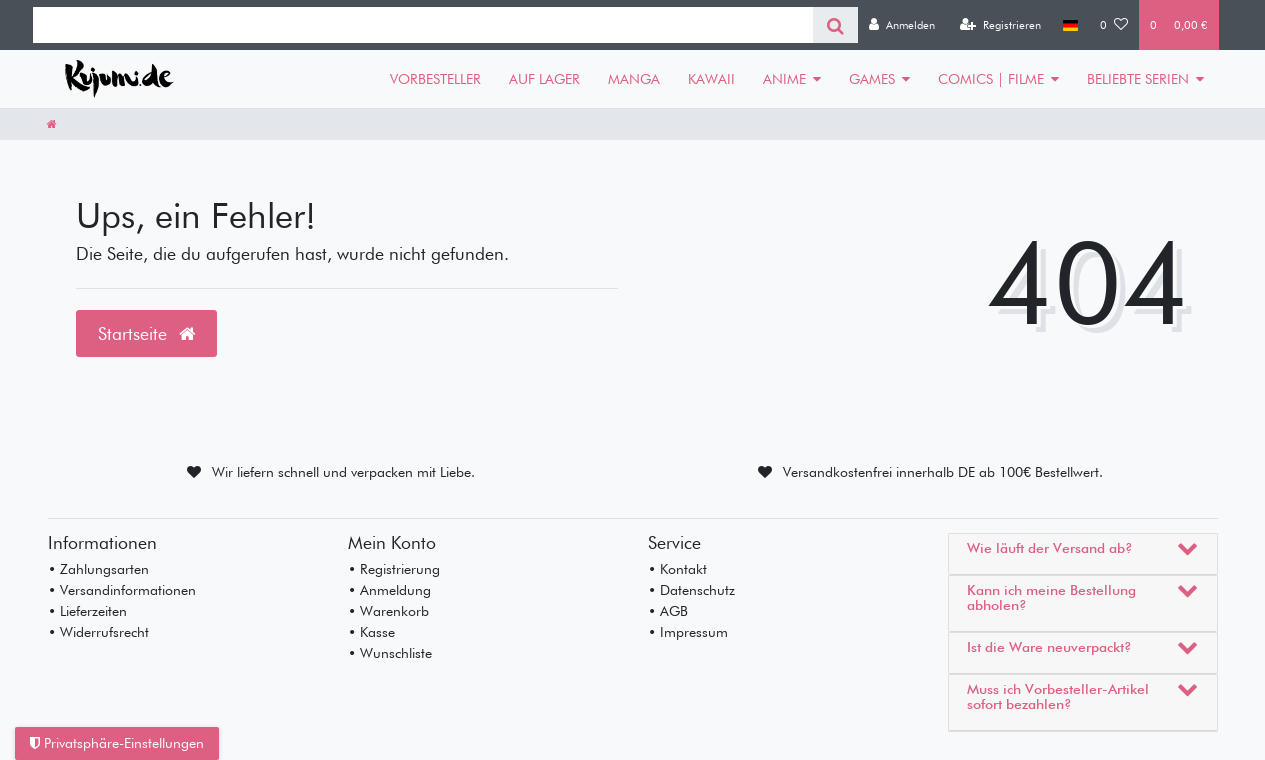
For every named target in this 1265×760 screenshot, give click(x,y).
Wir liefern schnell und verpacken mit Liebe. (343, 472)
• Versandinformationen (122, 590)
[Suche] (835, 25)
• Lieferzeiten (87, 611)
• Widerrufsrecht (98, 632)
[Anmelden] (902, 25)
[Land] (1070, 25)
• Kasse (371, 632)
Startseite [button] (146, 333)
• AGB (668, 611)
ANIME (784, 79)
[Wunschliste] (1114, 25)
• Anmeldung (389, 590)
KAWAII (711, 79)
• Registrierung (394, 569)
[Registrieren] (1000, 25)
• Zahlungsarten (98, 569)
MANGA (634, 79)
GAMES (872, 79)
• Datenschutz (691, 590)
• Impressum (688, 632)
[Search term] (423, 25)
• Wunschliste (390, 653)
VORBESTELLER (435, 79)
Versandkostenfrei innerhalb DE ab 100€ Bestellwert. (943, 472)
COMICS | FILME (991, 79)
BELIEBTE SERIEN (1138, 79)
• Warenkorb (388, 611)
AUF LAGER (544, 79)
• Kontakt (677, 569)
